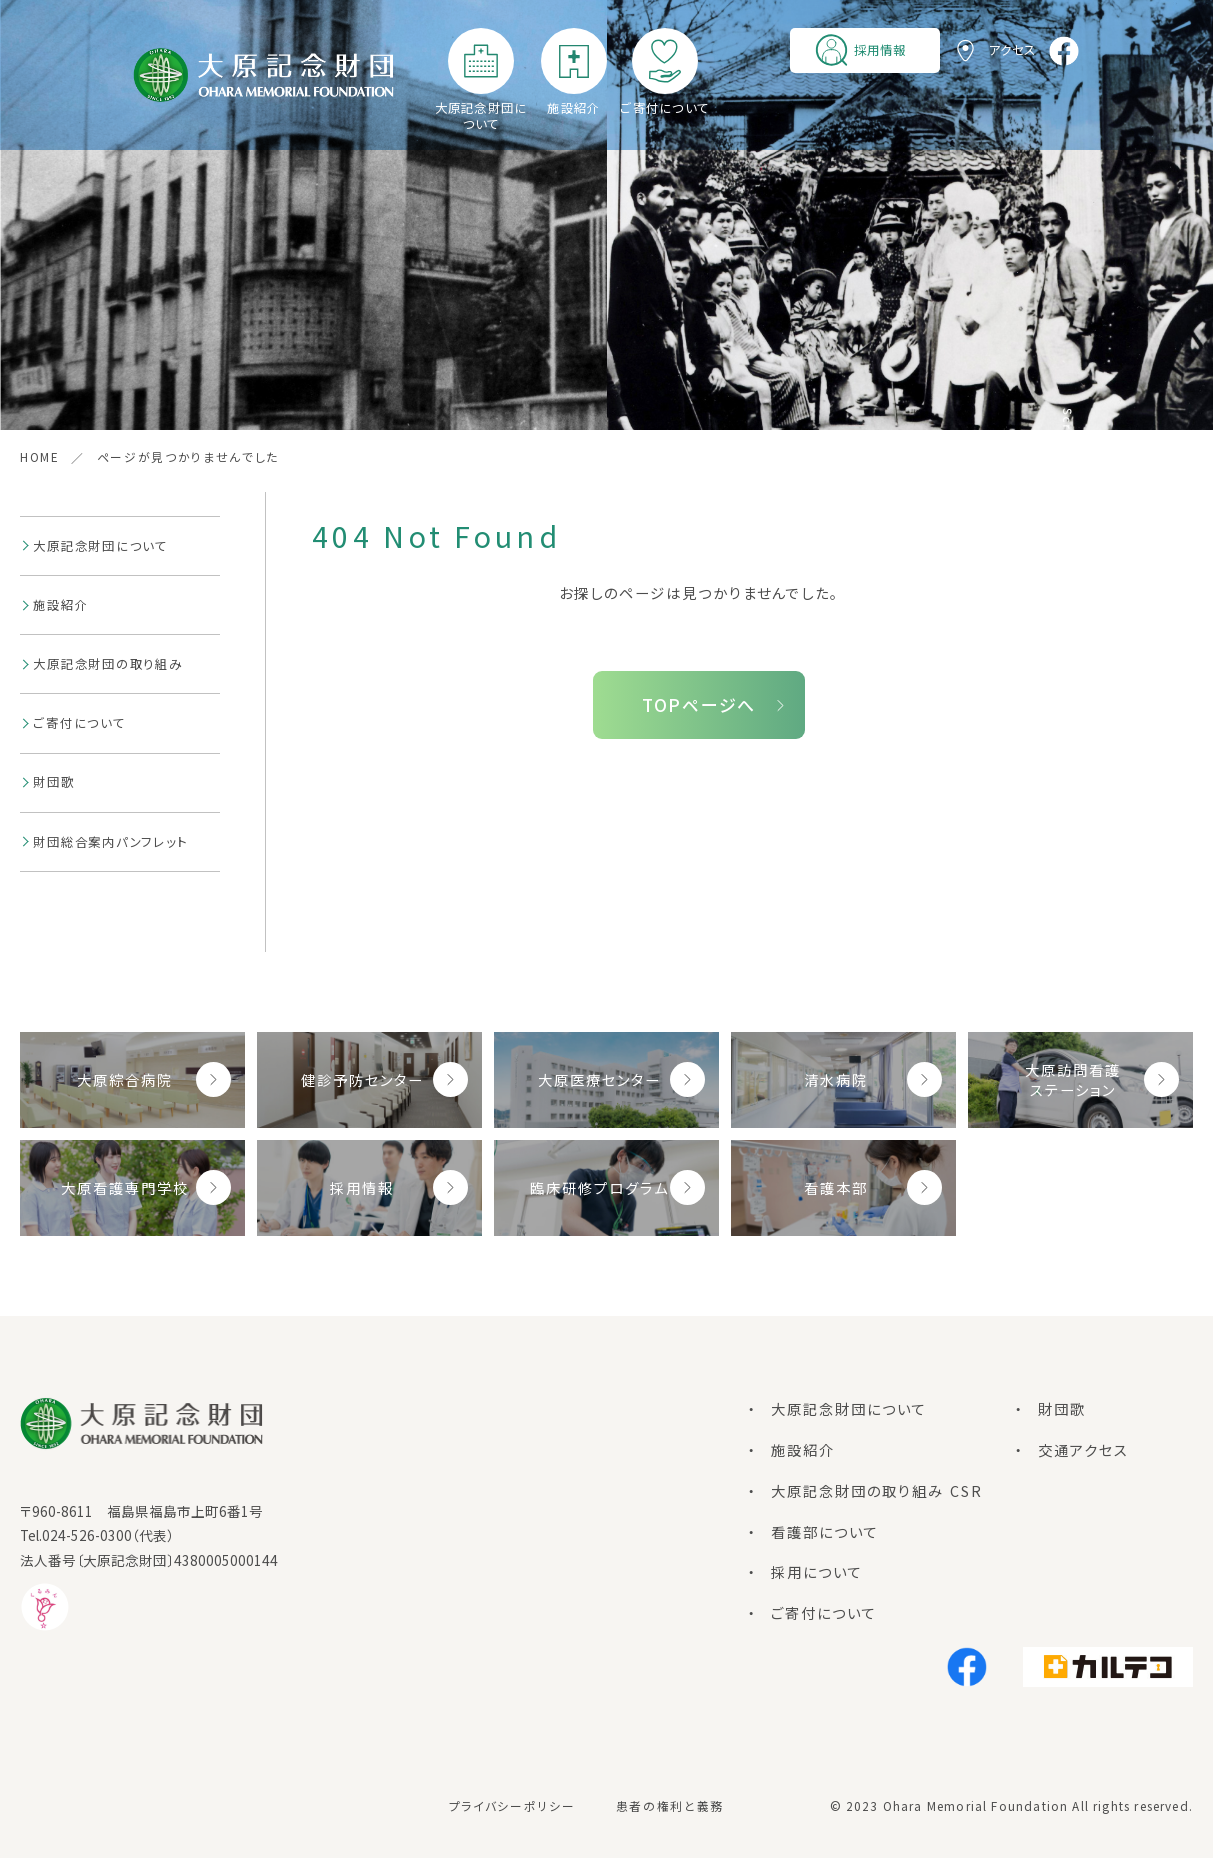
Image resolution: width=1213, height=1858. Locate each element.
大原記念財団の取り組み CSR (876, 1490)
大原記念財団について (481, 115)
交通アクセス (1083, 1449)
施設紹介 (573, 107)
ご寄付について (664, 107)
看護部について (825, 1531)
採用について (817, 1571)
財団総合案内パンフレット (110, 842)
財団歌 (53, 782)
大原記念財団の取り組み (107, 664)
